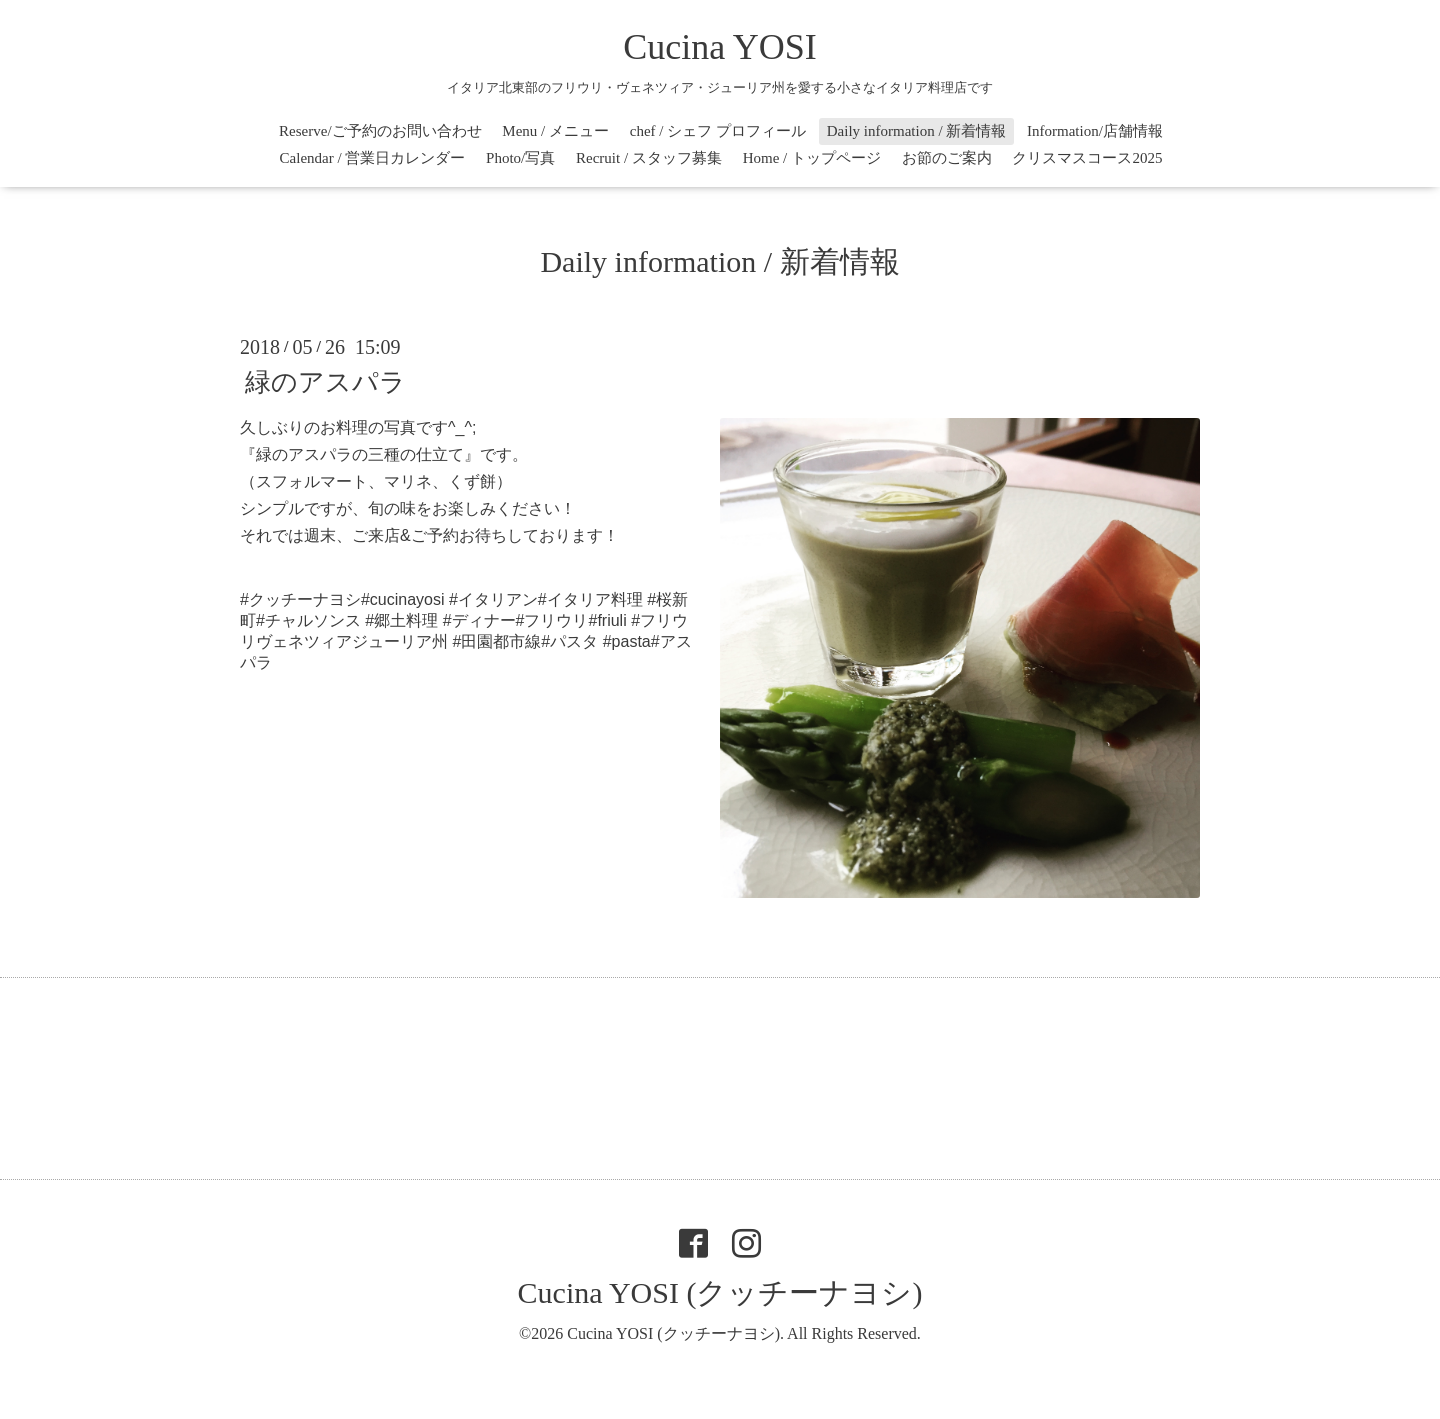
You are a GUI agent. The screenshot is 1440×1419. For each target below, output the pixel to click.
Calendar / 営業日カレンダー (373, 158)
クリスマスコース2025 (1087, 158)
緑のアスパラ (325, 382)
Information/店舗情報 (1095, 131)
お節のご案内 (947, 158)
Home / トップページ (812, 158)
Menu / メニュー (555, 131)
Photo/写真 (520, 158)
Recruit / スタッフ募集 (649, 158)
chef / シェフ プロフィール (718, 131)
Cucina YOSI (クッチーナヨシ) (720, 1292)
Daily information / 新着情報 (917, 131)
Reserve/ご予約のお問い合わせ (380, 131)
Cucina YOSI (720, 47)
